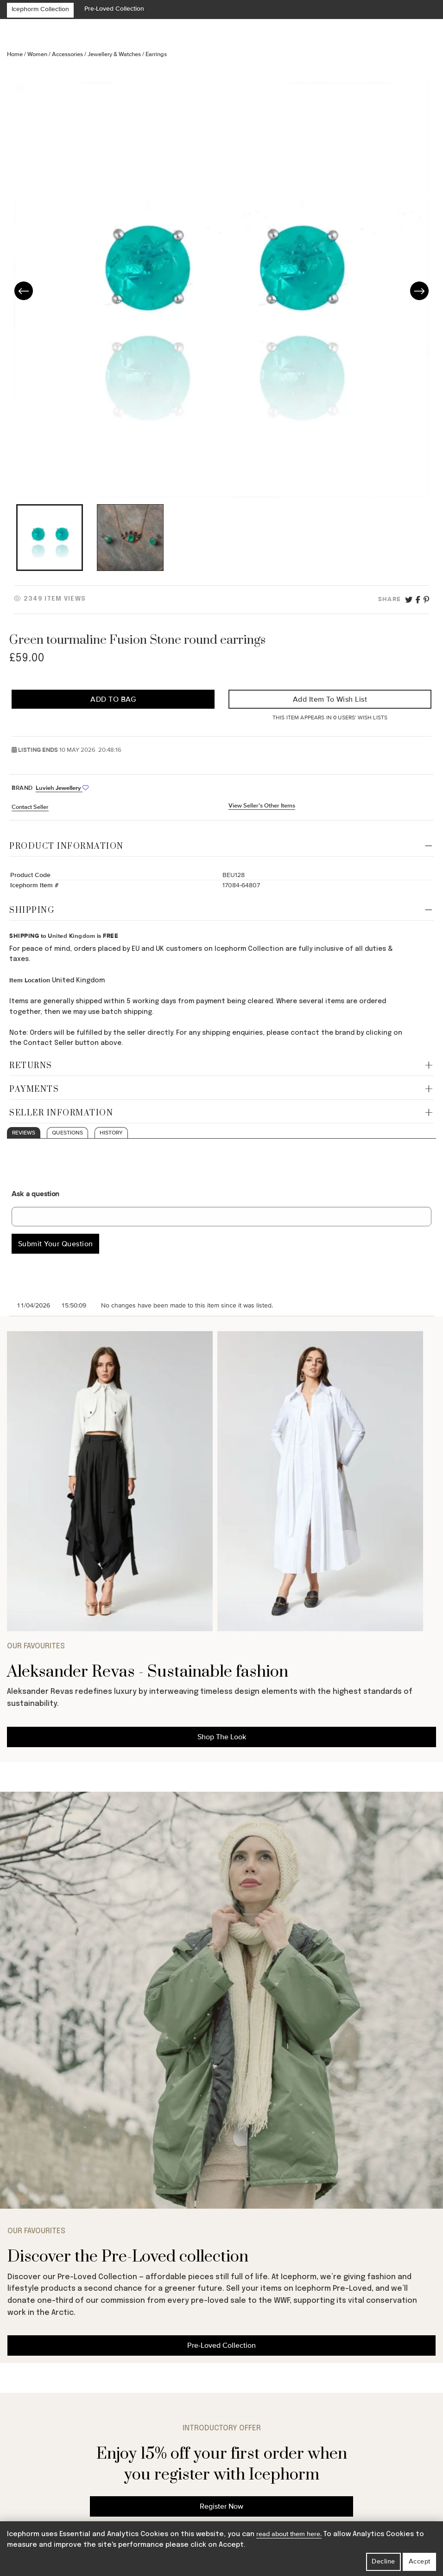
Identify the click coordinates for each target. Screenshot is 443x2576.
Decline (383, 2561)
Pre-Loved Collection (114, 9)
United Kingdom (71, 936)
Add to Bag (113, 699)
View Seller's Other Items (261, 805)
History (111, 1132)
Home (15, 54)
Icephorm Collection (40, 9)
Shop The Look (221, 1737)
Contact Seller (30, 807)
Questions (67, 1132)
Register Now (221, 2506)
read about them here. (289, 2534)
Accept (419, 2561)
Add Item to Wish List (330, 699)
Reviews (23, 1132)
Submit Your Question (55, 1244)
